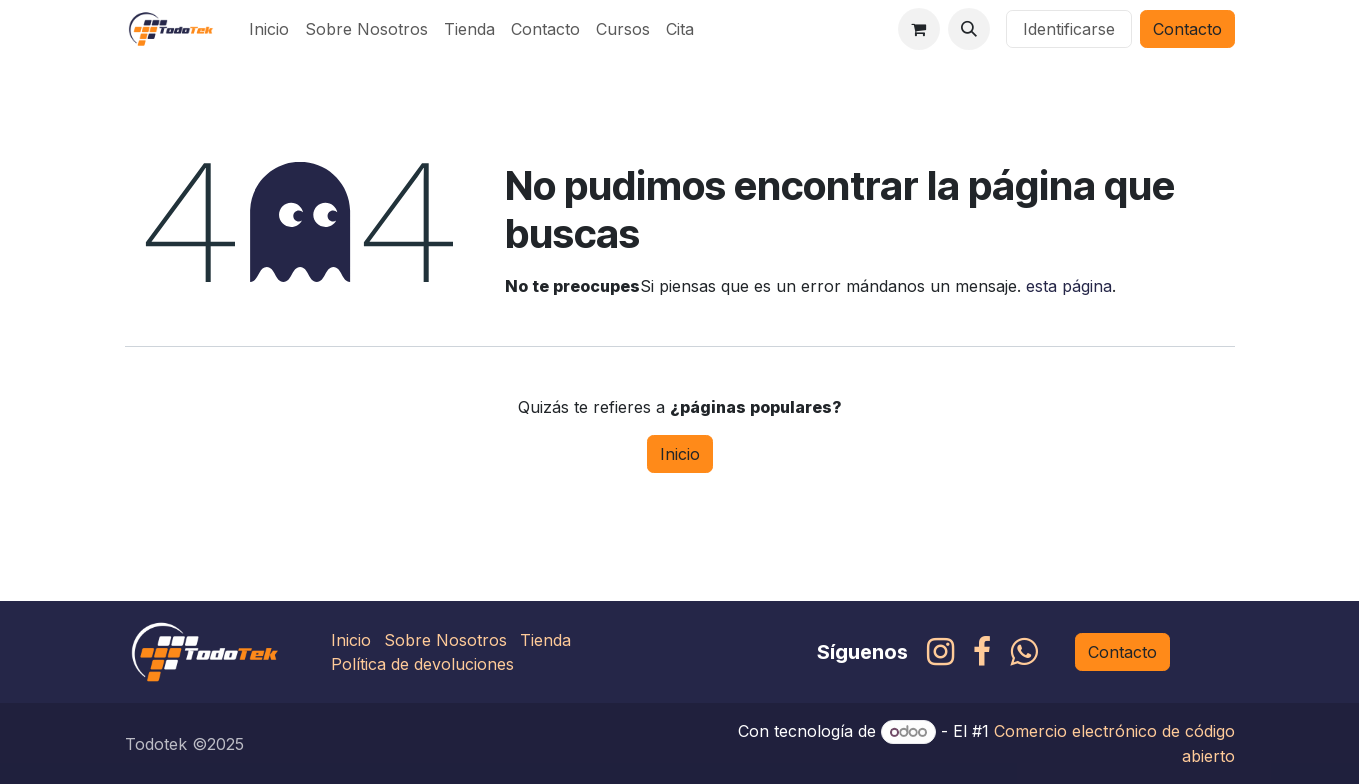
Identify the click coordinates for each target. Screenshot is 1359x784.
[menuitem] (269, 29)
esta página (1069, 286)
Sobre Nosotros (445, 640)
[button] (969, 29)
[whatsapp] (1023, 652)
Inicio (680, 454)
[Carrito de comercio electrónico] (919, 29)
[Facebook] (982, 652)
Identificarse (1069, 29)
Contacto (1187, 29)
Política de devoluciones (422, 664)
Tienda (545, 640)
